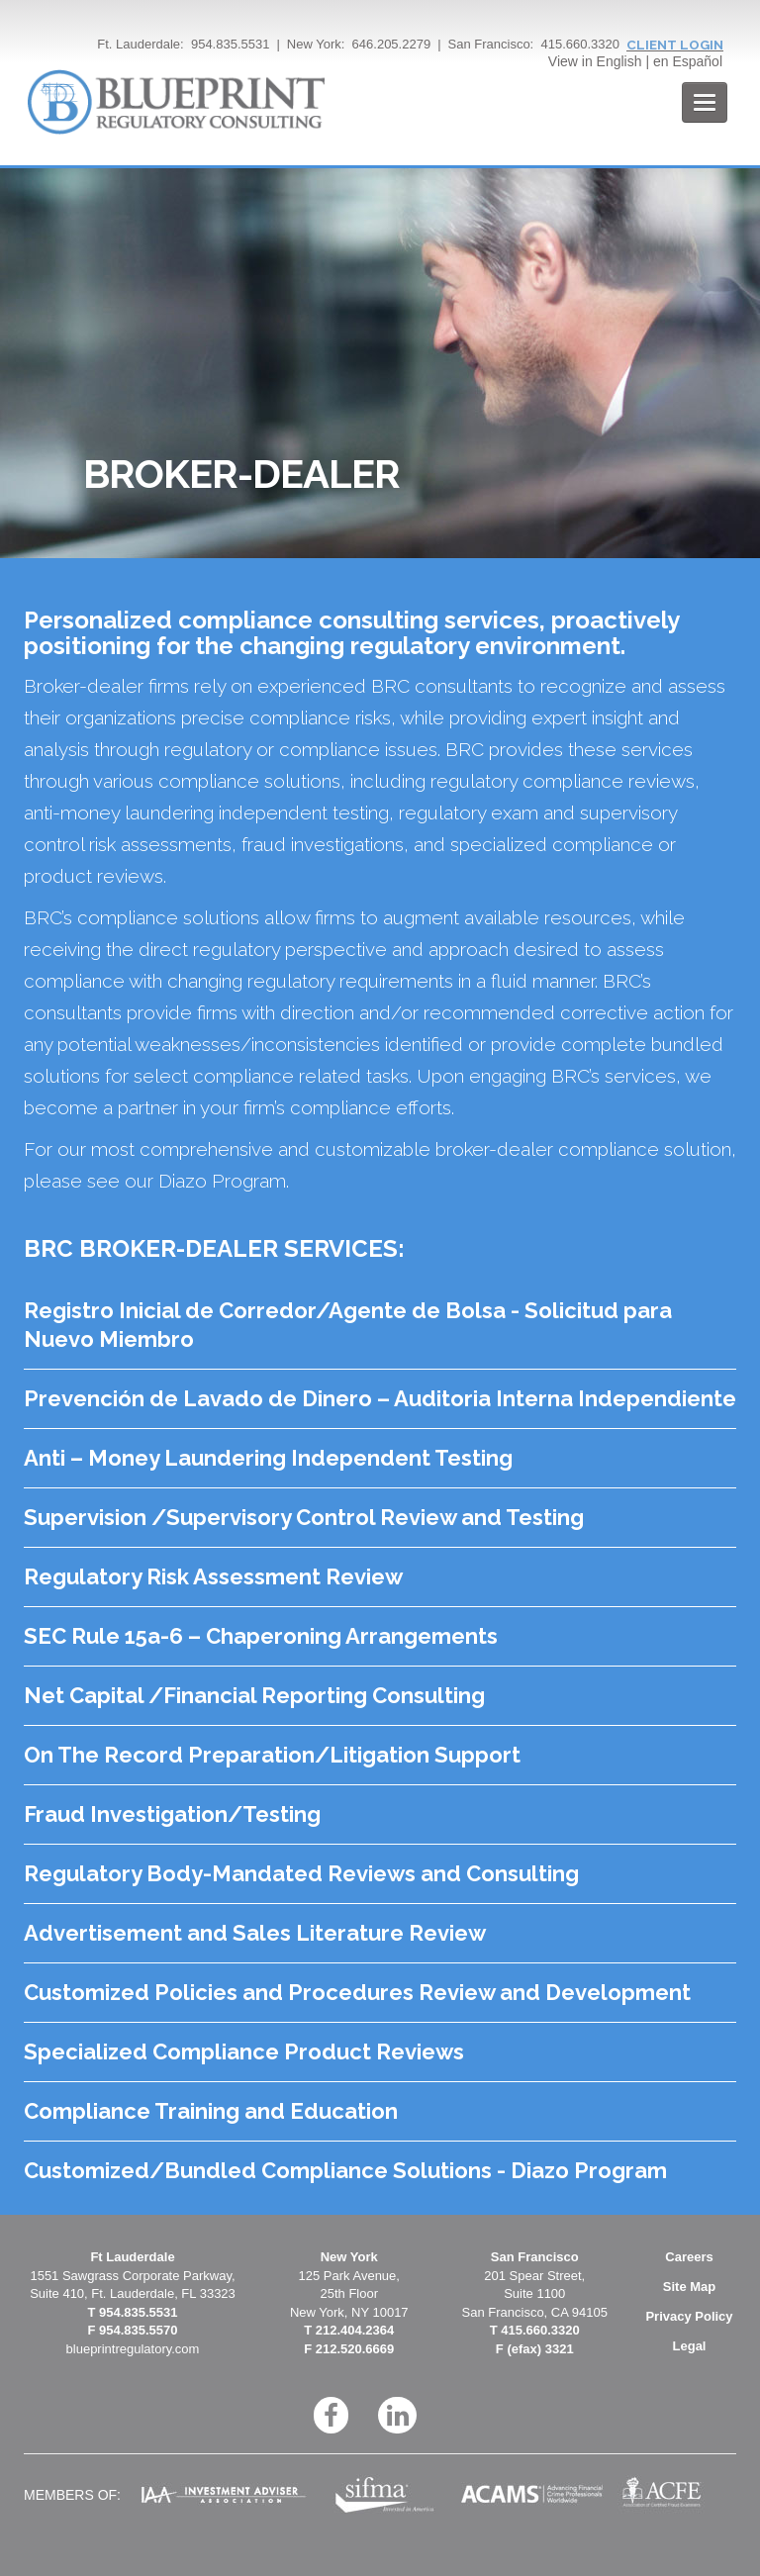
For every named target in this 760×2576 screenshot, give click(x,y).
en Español (687, 61)
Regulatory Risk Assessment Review (213, 1576)
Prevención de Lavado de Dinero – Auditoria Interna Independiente (380, 1398)
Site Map (689, 2286)
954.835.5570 (138, 2330)
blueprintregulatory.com (133, 2348)
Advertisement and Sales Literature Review (255, 1933)
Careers (688, 2256)
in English (612, 61)
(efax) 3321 (540, 2348)
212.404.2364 (355, 2330)
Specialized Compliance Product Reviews (244, 2051)
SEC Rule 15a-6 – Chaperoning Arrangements (261, 1636)
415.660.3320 (579, 44)
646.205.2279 (391, 44)
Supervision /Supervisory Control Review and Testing (304, 1517)
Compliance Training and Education (211, 2111)
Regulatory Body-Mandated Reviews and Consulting (301, 1873)
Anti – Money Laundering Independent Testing (268, 1458)
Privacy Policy (688, 2316)
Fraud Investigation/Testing (172, 1814)
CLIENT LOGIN (674, 44)
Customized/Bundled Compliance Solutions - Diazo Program (345, 2170)
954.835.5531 (230, 44)
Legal (690, 2345)
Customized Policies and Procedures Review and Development (357, 1992)
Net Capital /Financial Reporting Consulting (254, 1695)
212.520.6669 (355, 2348)
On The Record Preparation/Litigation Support (272, 1754)
